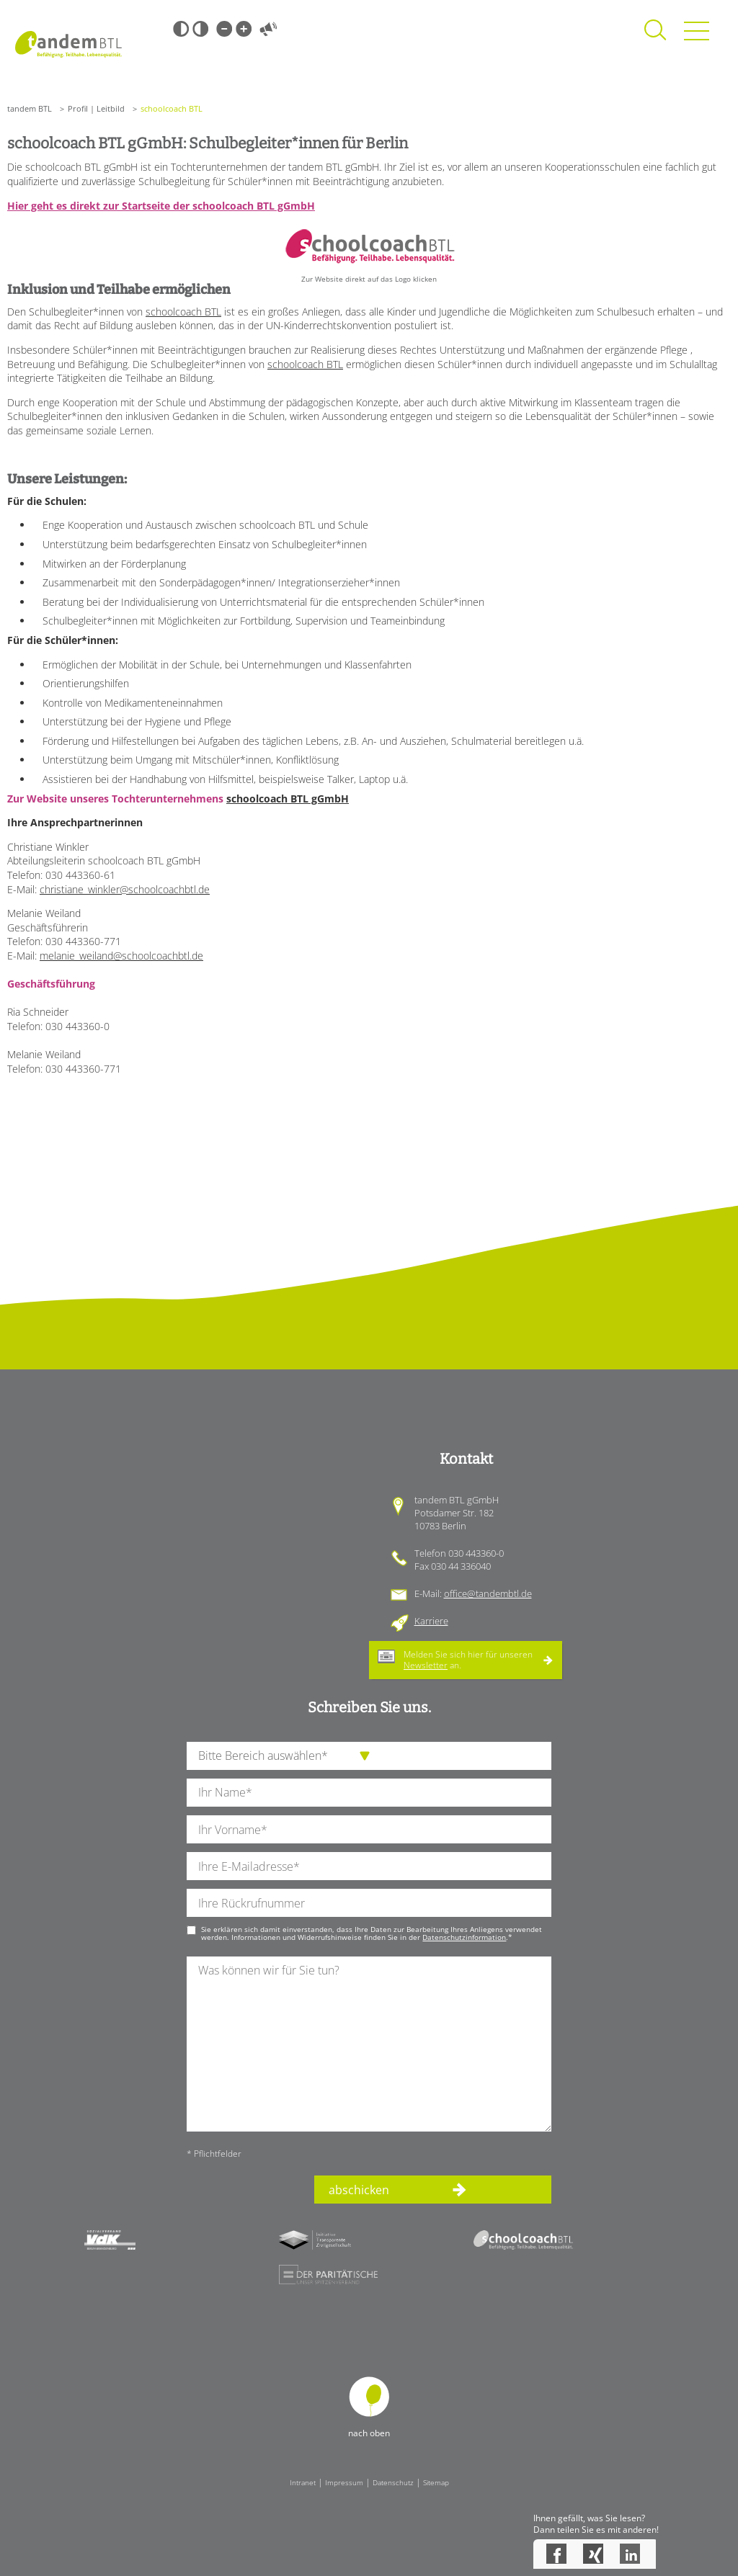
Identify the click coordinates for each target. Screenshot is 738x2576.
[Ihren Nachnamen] (369, 1793)
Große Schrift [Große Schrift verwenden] (243, 28)
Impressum (344, 2482)
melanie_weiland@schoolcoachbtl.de (121, 955)
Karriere (431, 1620)
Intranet (303, 2482)
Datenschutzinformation (464, 1937)
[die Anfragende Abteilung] (369, 1756)
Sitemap (436, 2482)
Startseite (68, 44)
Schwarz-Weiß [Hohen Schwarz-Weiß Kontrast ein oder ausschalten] (181, 28)
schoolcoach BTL (183, 311)
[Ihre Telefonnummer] (369, 1903)
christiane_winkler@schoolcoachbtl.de (125, 889)
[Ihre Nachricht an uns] (369, 2044)
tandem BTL (29, 108)
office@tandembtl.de (488, 1593)
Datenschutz (393, 2482)
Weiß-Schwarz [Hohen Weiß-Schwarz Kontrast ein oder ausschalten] (200, 28)
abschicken (359, 2190)
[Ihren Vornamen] (369, 1829)
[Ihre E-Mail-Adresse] (369, 1866)
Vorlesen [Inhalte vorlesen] (268, 28)
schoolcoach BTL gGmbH (287, 798)
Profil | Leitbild (96, 108)
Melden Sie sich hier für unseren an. (468, 1659)
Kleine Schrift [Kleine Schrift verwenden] (224, 28)
